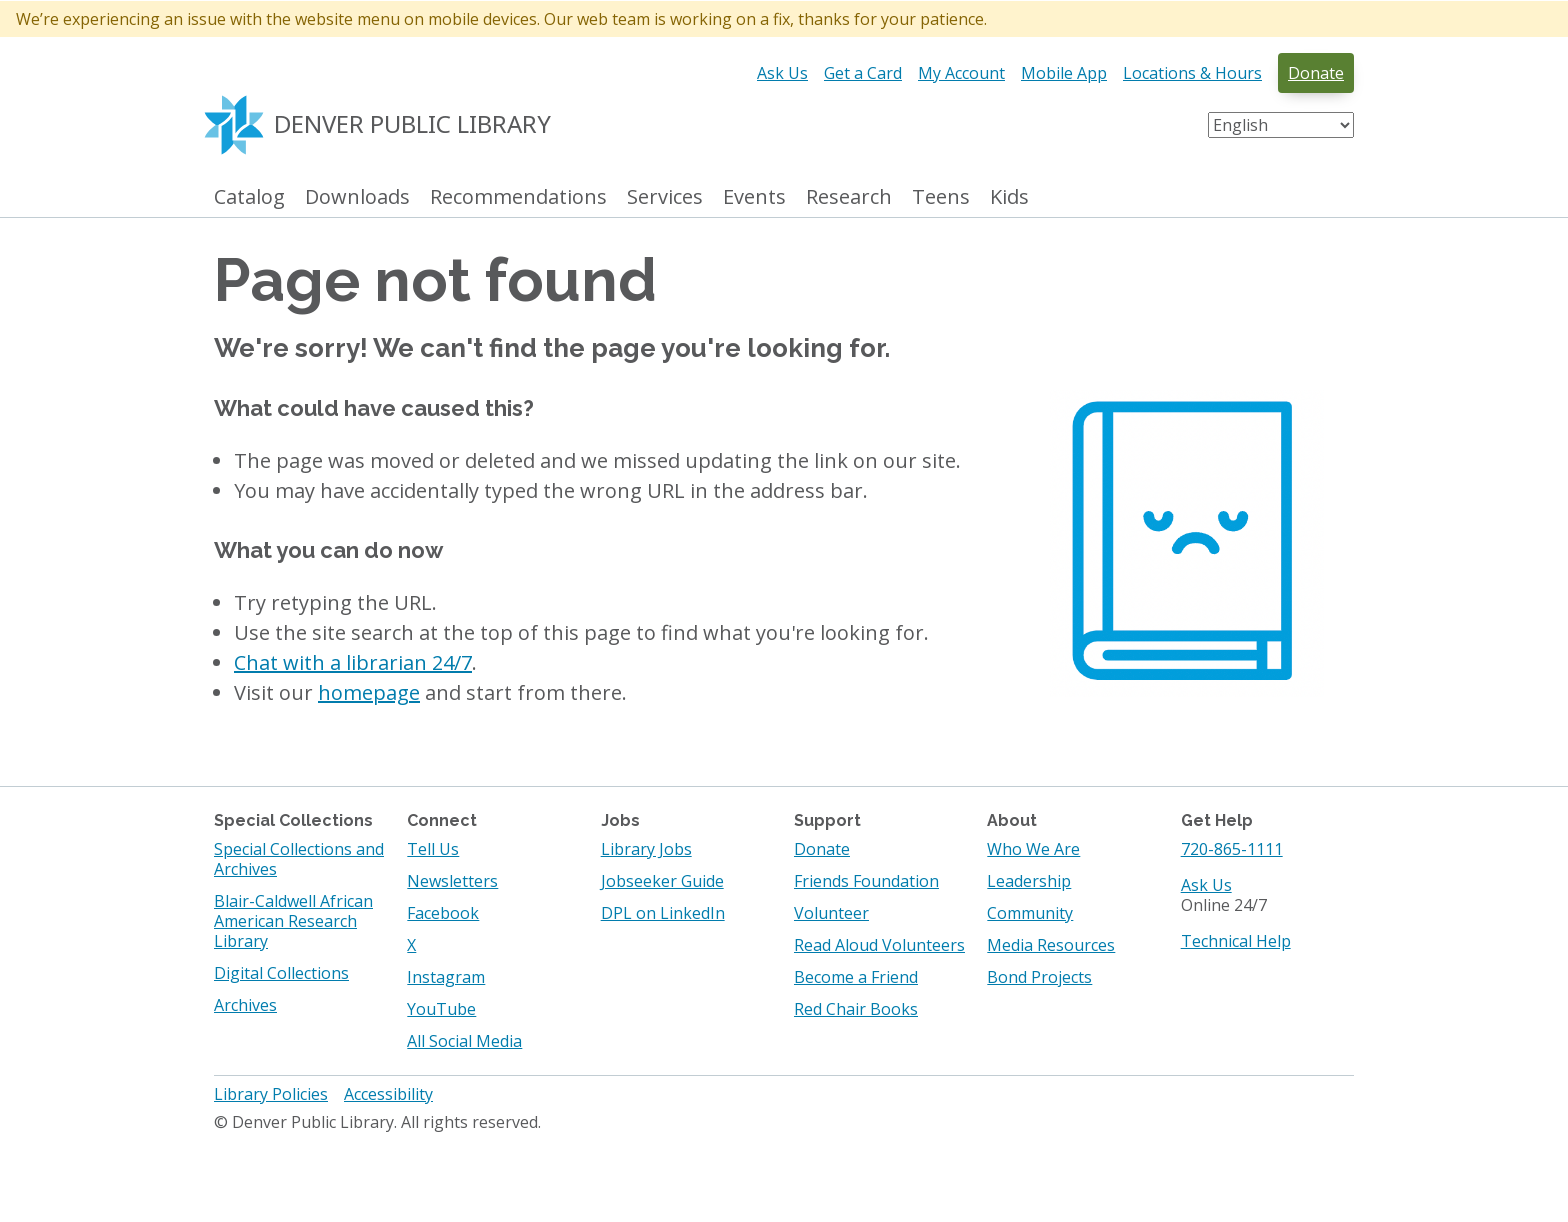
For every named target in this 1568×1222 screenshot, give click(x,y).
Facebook (443, 913)
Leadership (1029, 881)
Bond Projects (1039, 977)
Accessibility (388, 1094)
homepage (369, 692)
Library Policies (271, 1094)
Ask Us (782, 73)
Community (1030, 913)
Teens (941, 197)
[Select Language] (1281, 125)
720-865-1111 (1232, 849)
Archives (245, 1005)
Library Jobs (646, 849)
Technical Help (1236, 941)
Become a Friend (856, 977)
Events (754, 197)
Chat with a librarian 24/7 (353, 662)
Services (665, 197)
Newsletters (452, 881)
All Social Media (464, 1041)
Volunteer (831, 913)
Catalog (249, 197)
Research (849, 197)
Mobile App (1064, 73)
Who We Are (1033, 849)
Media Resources (1051, 945)
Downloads (357, 197)
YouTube (441, 1009)
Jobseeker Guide (662, 881)
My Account (961, 73)
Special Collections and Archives (299, 859)
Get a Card (863, 73)
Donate (1316, 73)
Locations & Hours (1192, 73)
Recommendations (518, 197)
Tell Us (433, 849)
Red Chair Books (856, 1009)
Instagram (446, 977)
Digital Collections (281, 973)
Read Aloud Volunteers (879, 945)
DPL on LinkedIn (663, 913)
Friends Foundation (866, 881)
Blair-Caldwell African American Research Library (293, 921)
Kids (1009, 197)
